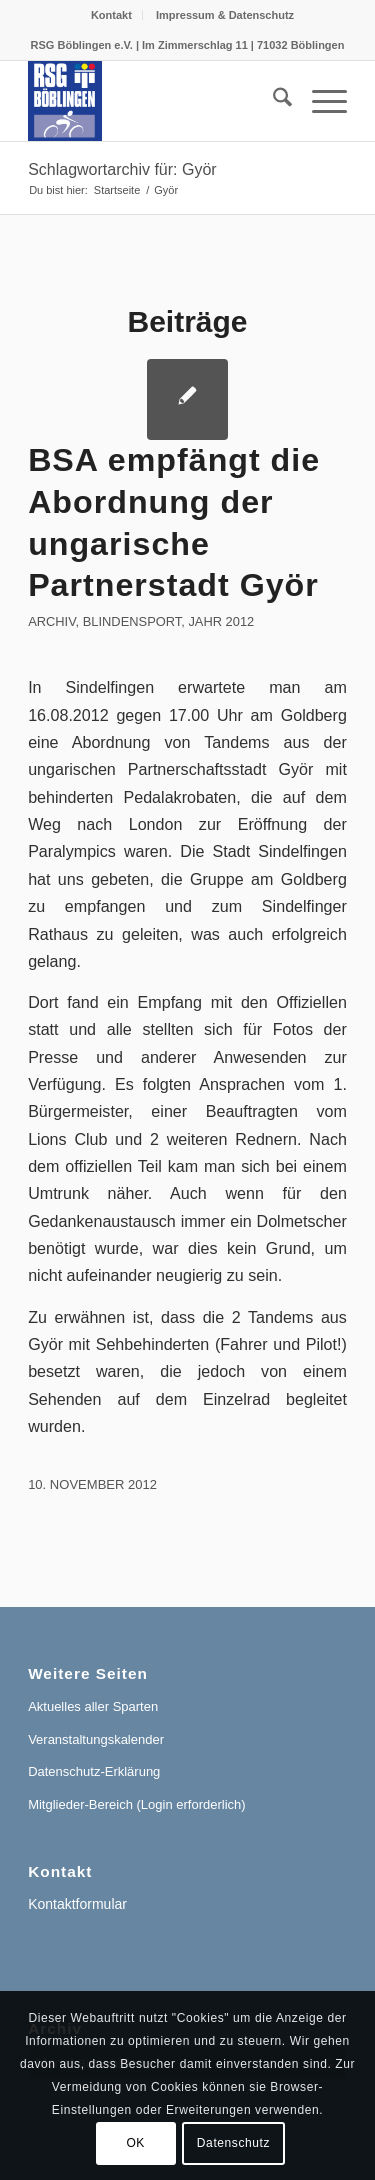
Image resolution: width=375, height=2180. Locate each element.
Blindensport (132, 621)
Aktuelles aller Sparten (93, 1706)
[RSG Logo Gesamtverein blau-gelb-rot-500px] (155, 101)
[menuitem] (112, 15)
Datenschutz (233, 2143)
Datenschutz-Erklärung (94, 1771)
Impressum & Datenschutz (225, 15)
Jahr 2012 (221, 621)
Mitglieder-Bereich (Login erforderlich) (136, 1804)
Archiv (51, 621)
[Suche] (272, 101)
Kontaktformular (77, 1904)
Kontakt (111, 15)
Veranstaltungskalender (96, 1739)
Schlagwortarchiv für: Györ (122, 169)
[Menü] (319, 101)
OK (135, 2143)
